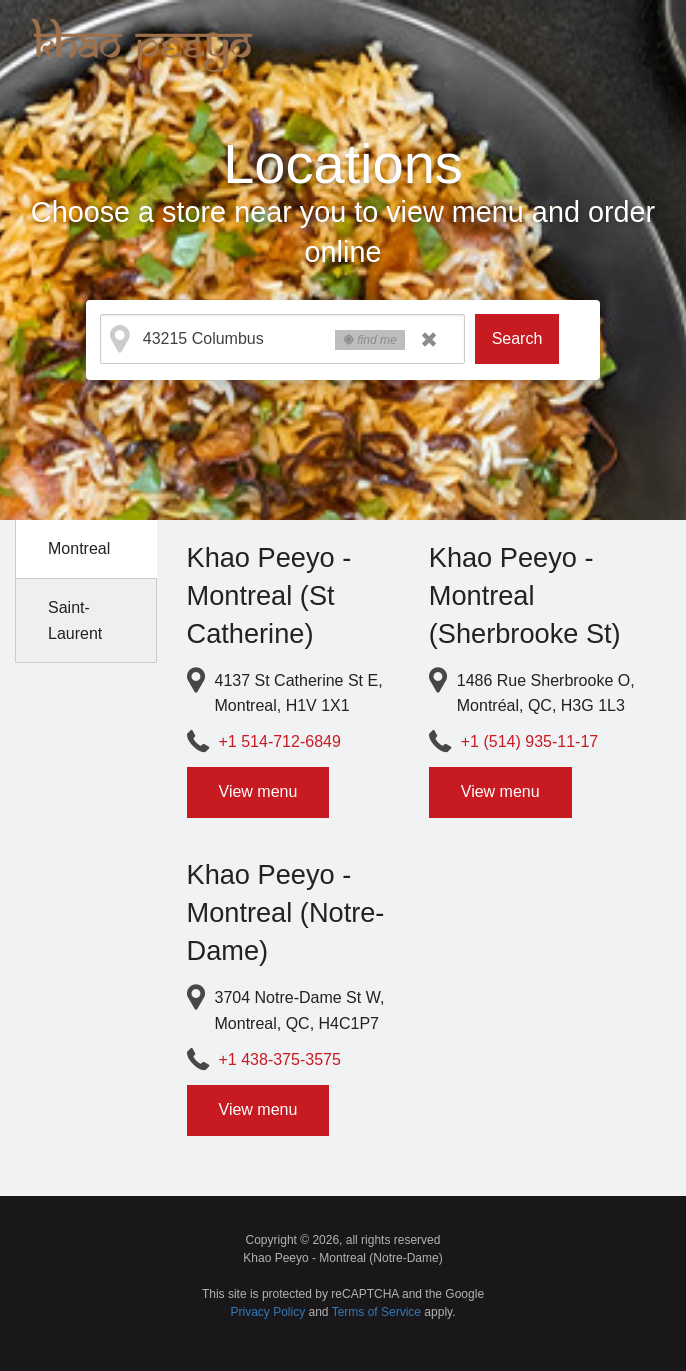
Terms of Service (376, 1312)
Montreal (79, 548)
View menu (258, 791)
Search (517, 338)
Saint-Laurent (75, 620)
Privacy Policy (268, 1312)
